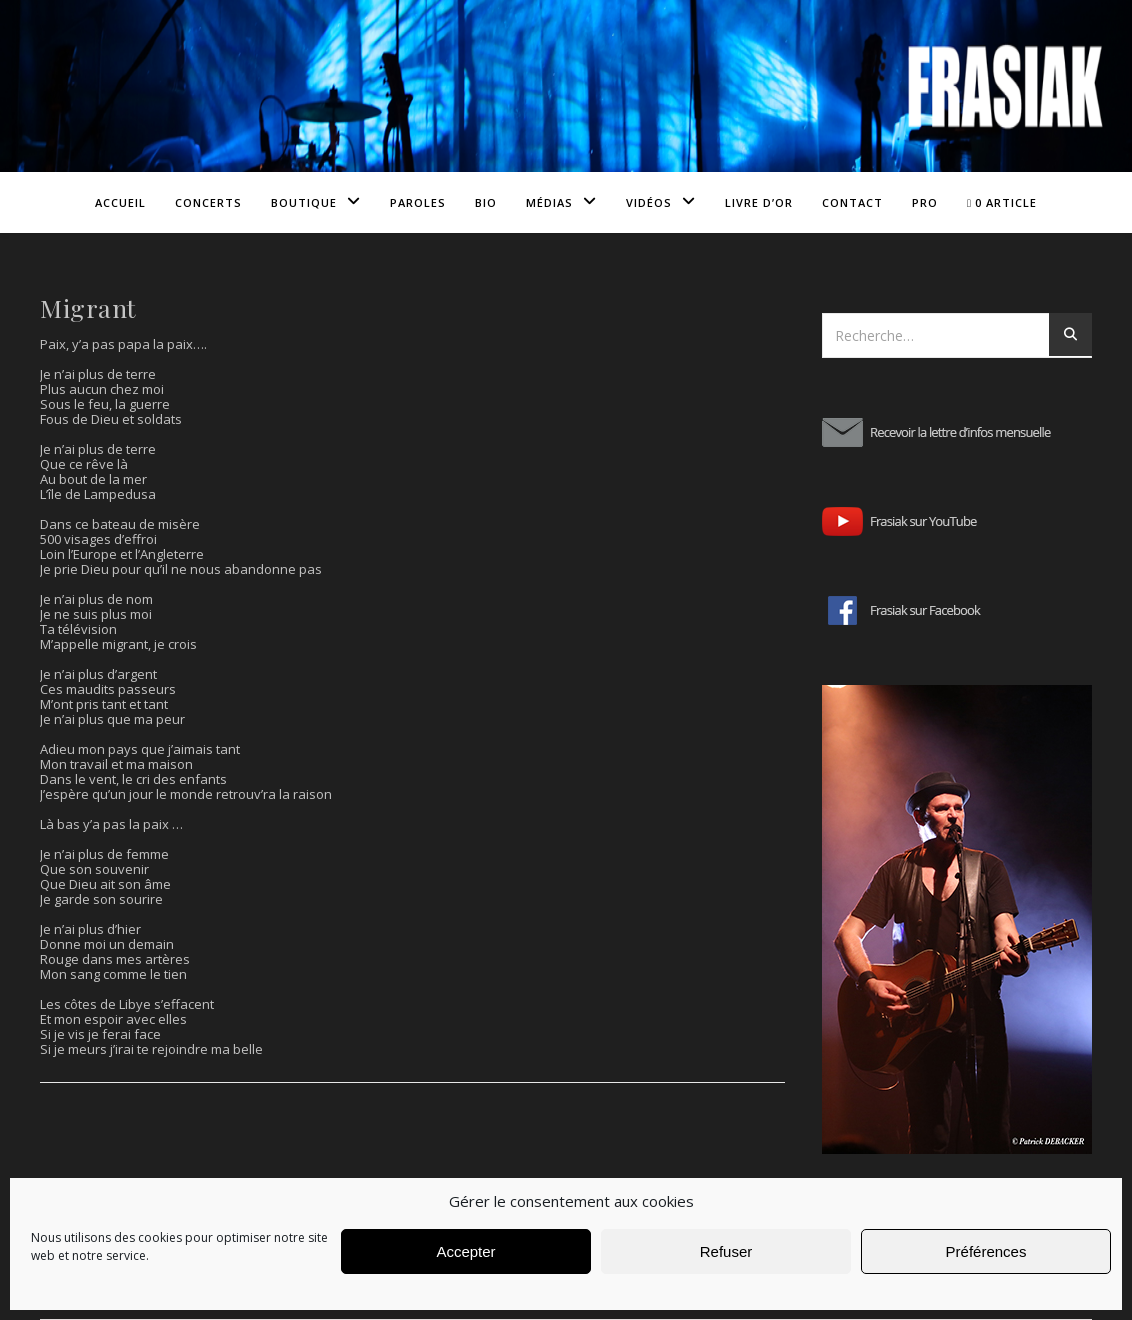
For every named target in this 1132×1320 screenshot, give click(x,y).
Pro (925, 202)
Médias (549, 202)
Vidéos (649, 202)
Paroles (418, 202)
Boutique (304, 202)
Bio (486, 202)
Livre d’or (759, 202)
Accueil (120, 202)
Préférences (986, 1251)
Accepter (465, 1251)
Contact (852, 202)
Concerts (208, 202)
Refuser (726, 1251)
